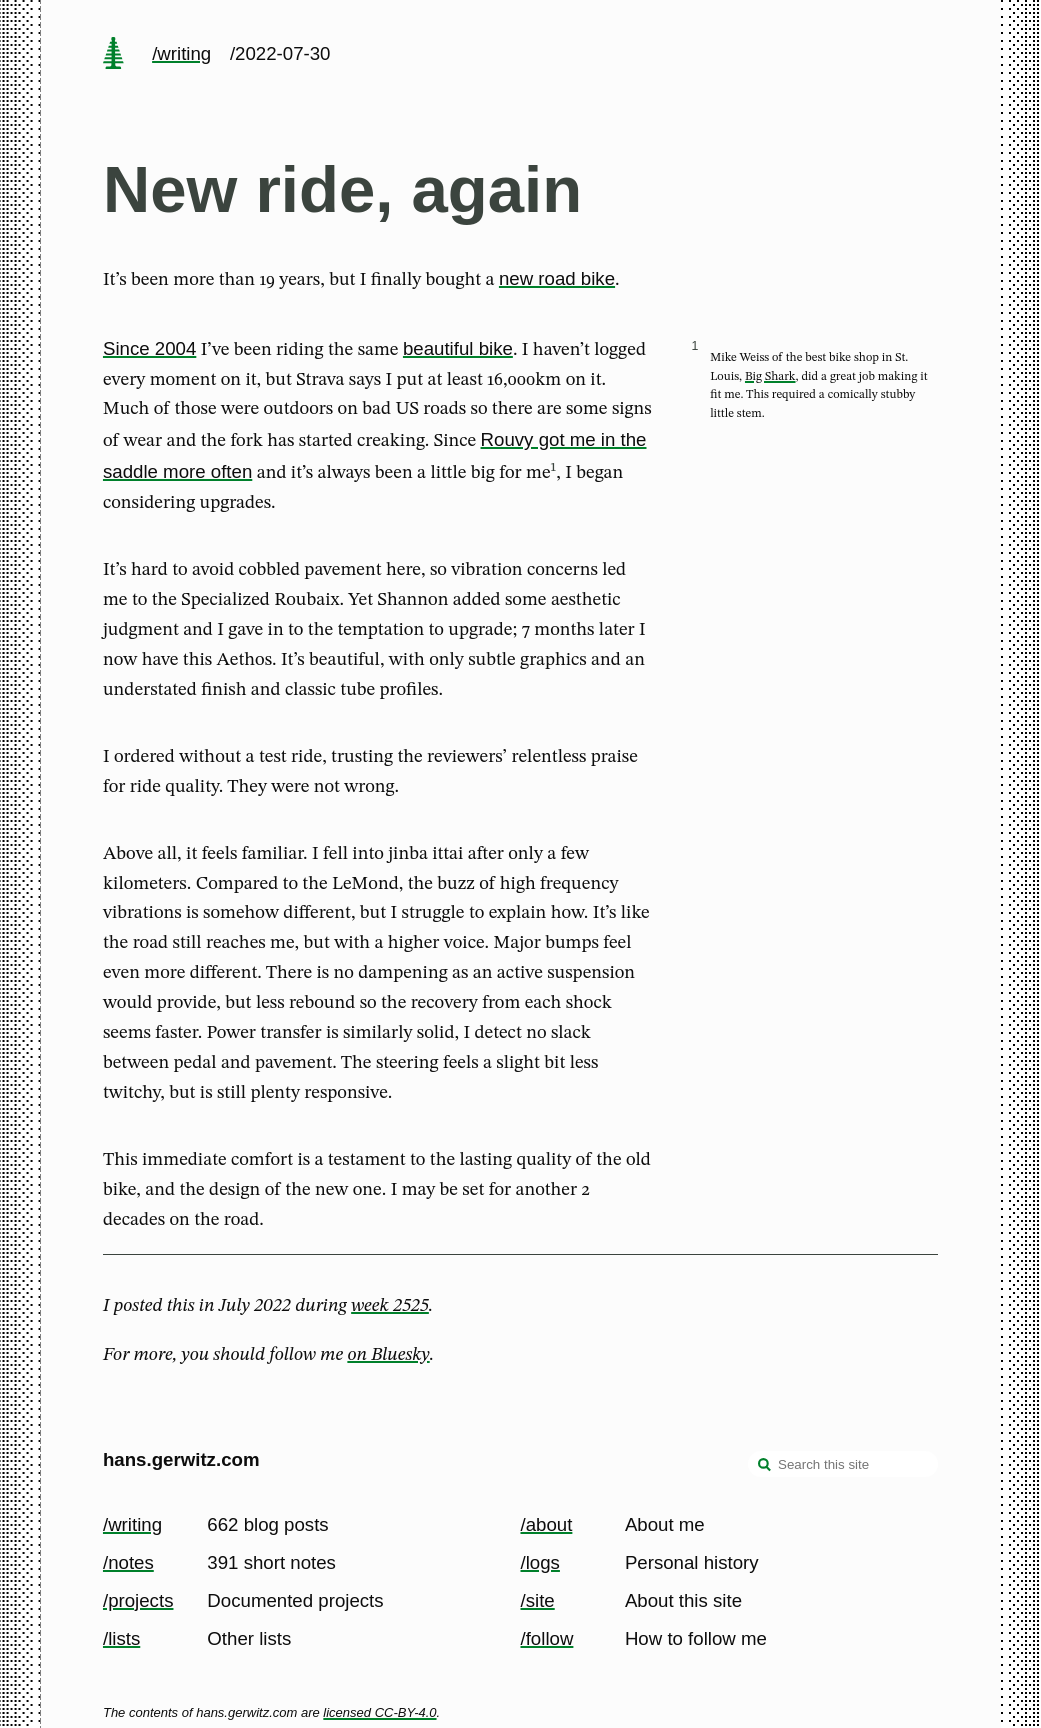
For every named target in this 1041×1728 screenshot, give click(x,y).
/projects (138, 1600)
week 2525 (390, 1306)
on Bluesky (388, 1355)
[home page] (113, 55)
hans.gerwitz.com (181, 1459)
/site (538, 1600)
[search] (765, 1466)
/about (547, 1524)
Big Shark (770, 377)
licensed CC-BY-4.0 (379, 1712)
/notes (128, 1562)
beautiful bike (458, 348)
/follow (547, 1638)
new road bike (557, 278)
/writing (181, 53)
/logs (540, 1562)
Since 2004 (149, 348)
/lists (121, 1638)
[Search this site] (843, 1464)
